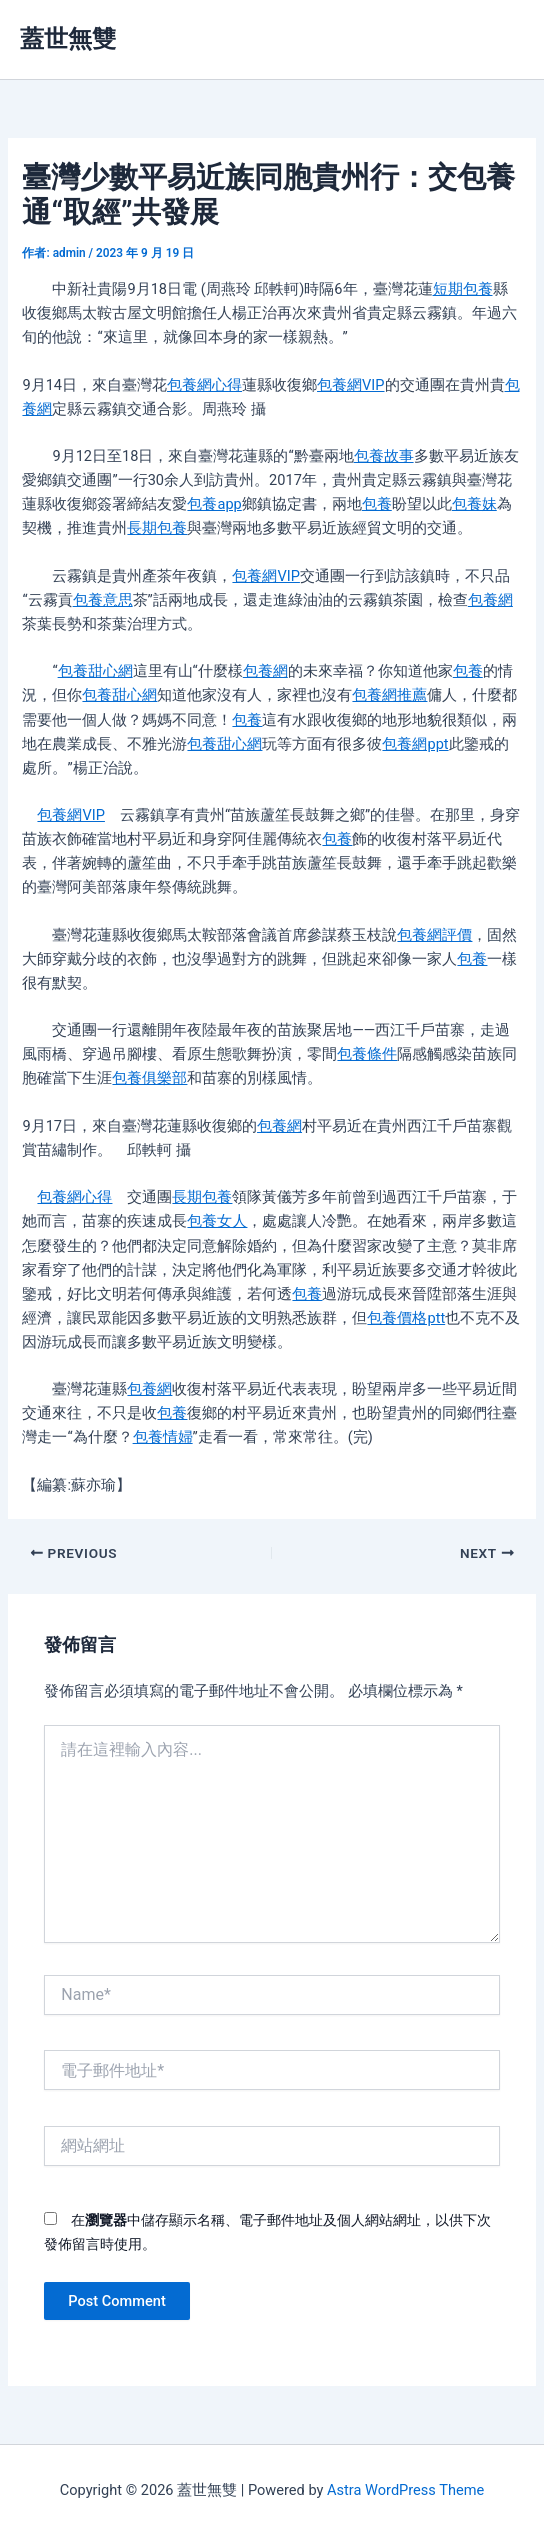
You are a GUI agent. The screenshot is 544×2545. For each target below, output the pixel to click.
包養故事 (384, 456)
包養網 (490, 600)
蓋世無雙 (68, 39)
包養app (214, 504)
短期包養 (463, 289)
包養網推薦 (389, 695)
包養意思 (103, 600)
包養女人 (217, 1221)
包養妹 (474, 504)
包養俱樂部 (149, 1078)
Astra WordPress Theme (405, 2490)
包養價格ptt (406, 1318)
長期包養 (157, 528)
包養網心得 (204, 385)
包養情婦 (163, 1437)
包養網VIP (350, 385)
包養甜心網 (95, 671)
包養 (377, 504)
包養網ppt (415, 744)
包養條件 (367, 1054)
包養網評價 (434, 935)
